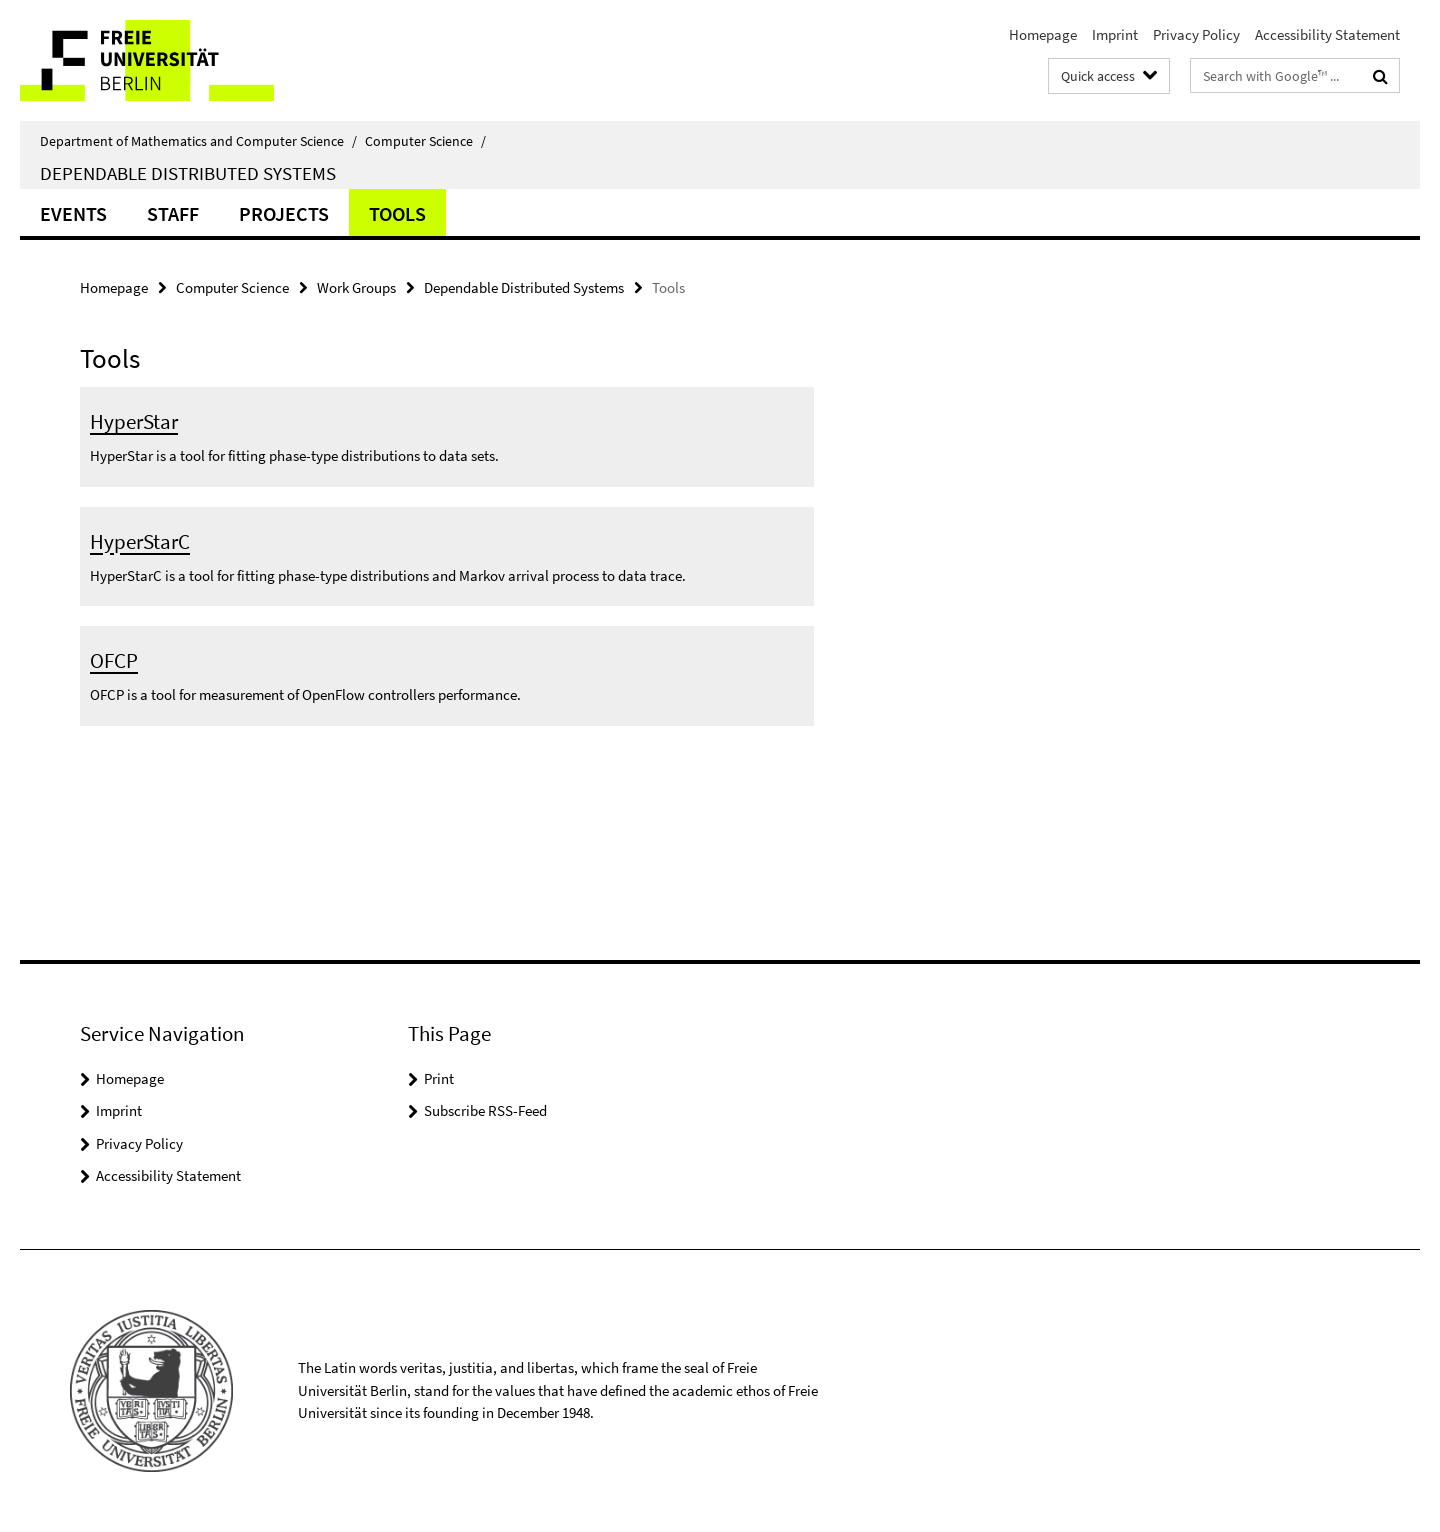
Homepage (1043, 34)
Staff (173, 213)
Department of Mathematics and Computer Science (198, 141)
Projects (284, 213)
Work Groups (356, 287)
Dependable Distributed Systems (188, 173)
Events (73, 213)
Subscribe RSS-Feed (485, 1110)
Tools (397, 213)
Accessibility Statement (1327, 34)
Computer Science (425, 141)
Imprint (1115, 34)
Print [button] (439, 1078)
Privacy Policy (1196, 34)
